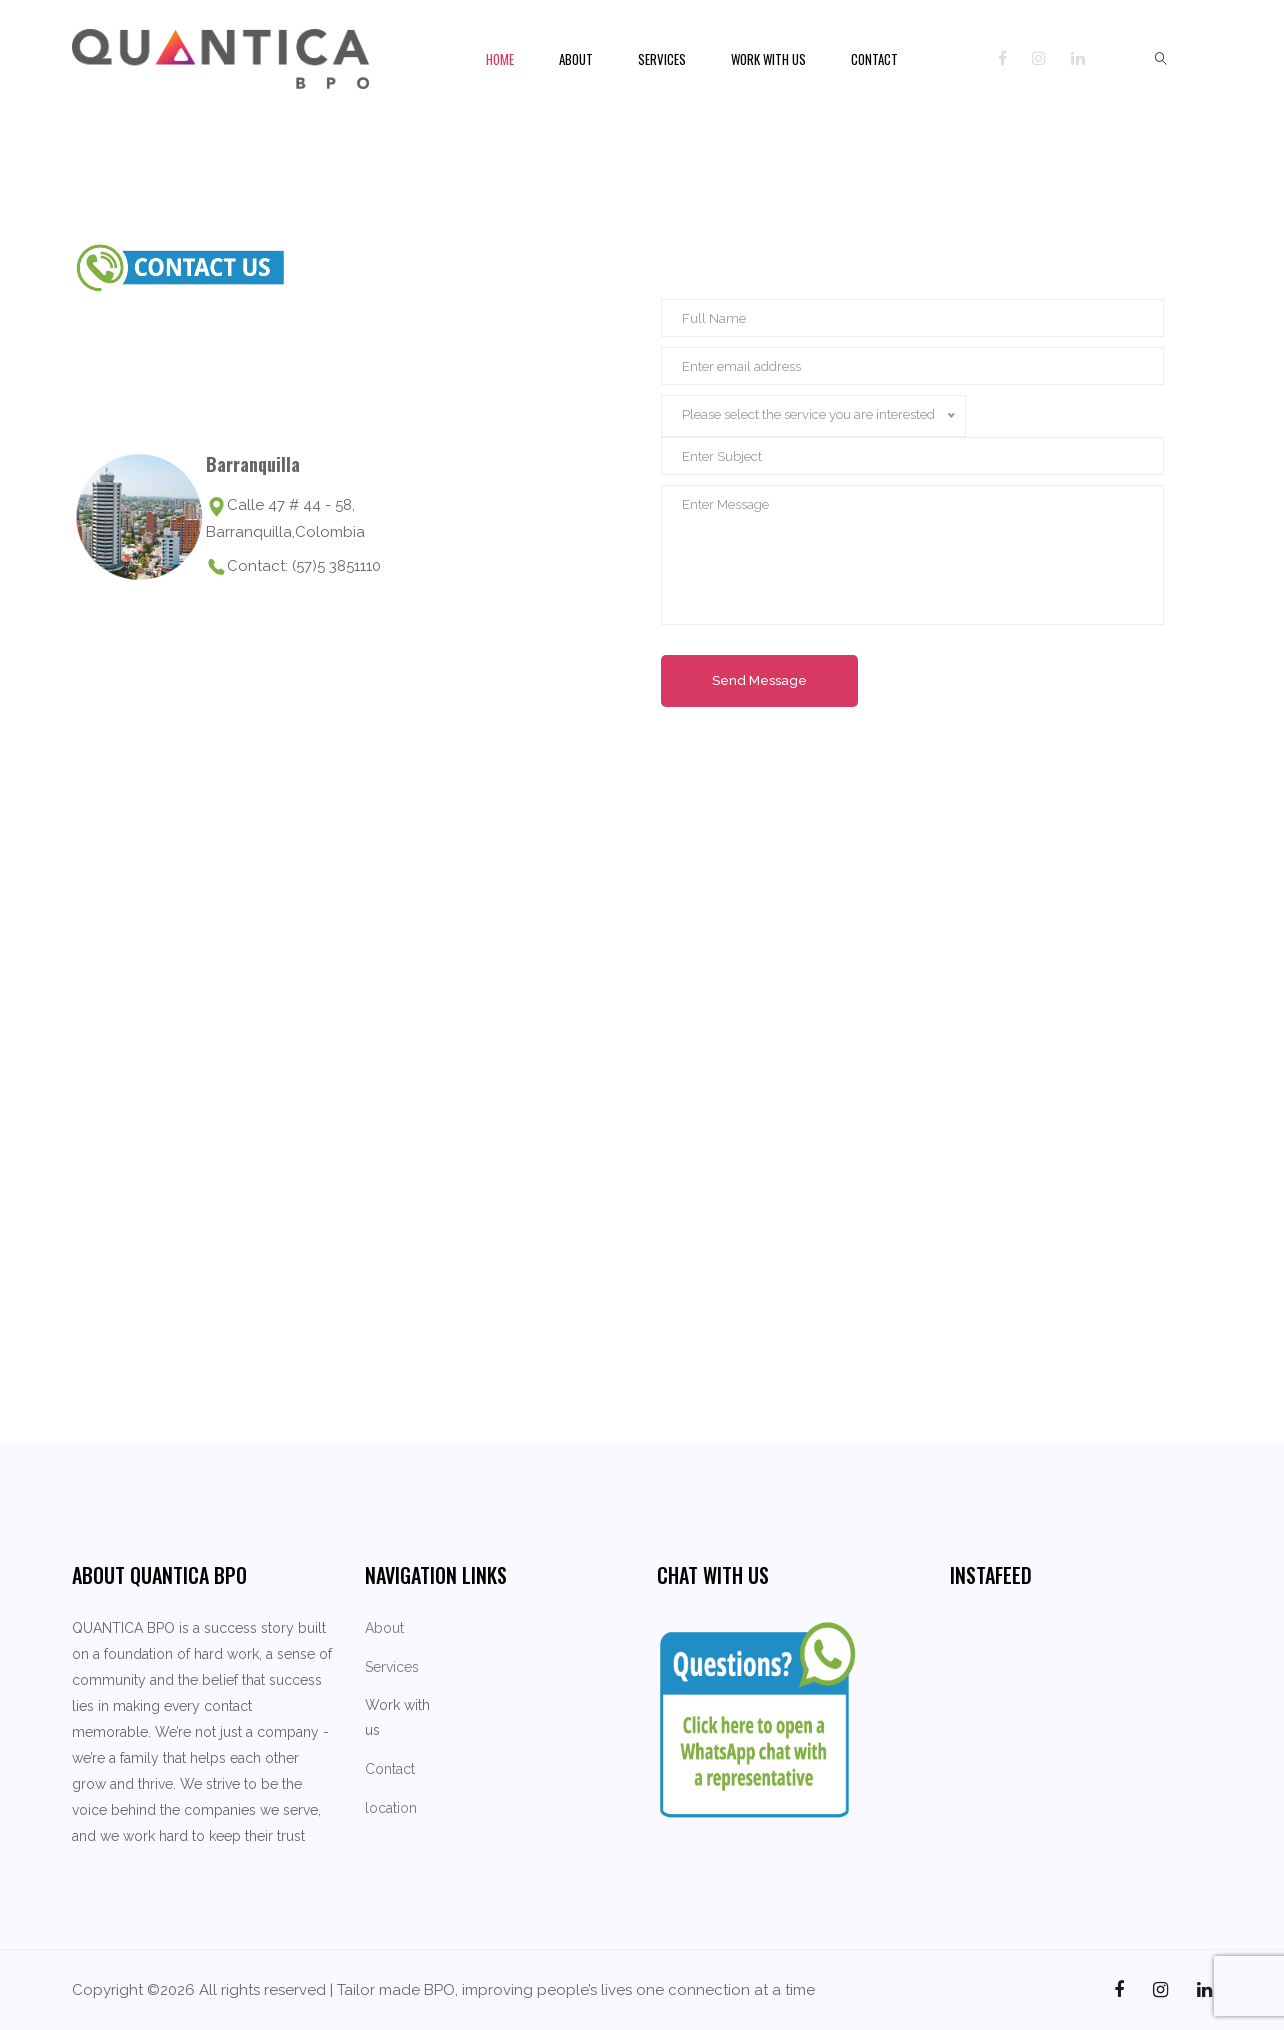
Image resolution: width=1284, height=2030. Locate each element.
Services (662, 59)
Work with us (768, 59)
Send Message (759, 680)
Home (500, 59)
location (391, 1808)
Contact (874, 59)
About (576, 59)
